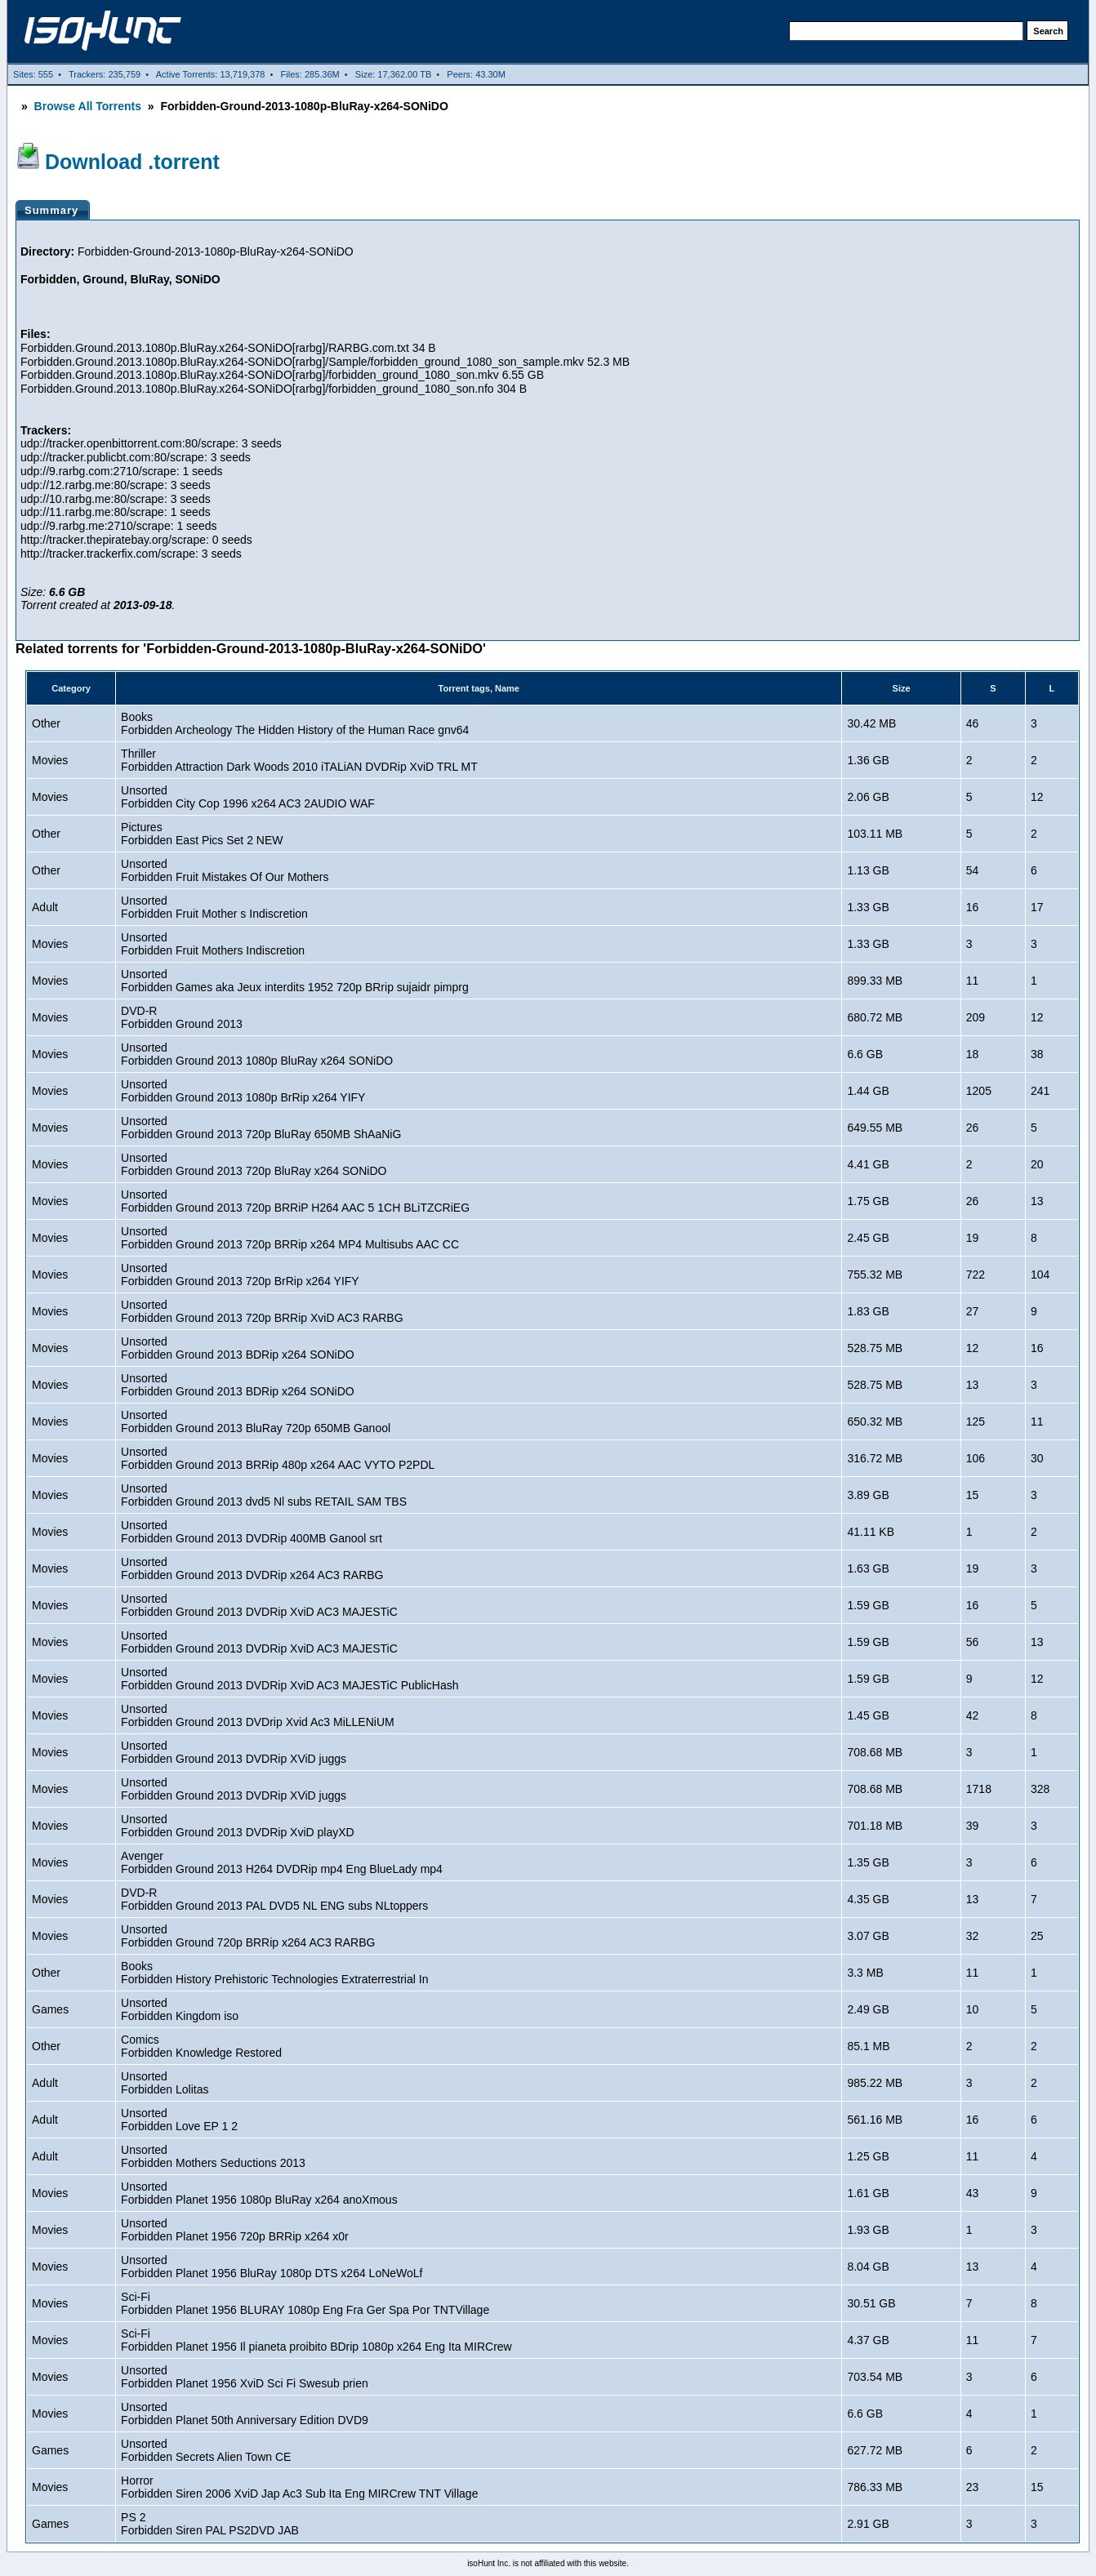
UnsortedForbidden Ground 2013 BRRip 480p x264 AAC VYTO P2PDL (277, 1458)
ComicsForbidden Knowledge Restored (201, 2046)
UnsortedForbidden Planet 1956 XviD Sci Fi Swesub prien (244, 2377)
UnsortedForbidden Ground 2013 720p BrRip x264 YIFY (240, 1274)
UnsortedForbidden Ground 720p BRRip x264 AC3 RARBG (248, 1936)
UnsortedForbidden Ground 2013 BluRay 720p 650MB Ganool (255, 1421)
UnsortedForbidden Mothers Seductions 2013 (213, 2156)
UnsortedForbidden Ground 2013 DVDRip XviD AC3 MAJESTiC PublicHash (289, 1679)
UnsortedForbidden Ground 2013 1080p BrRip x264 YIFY (243, 1091)
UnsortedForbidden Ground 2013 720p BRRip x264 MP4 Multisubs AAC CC (290, 1238)
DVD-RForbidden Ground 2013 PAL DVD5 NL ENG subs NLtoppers (274, 1899)
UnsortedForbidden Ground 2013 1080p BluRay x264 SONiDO (257, 1054)
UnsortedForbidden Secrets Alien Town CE (206, 2450)
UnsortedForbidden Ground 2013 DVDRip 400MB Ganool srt (251, 1532)
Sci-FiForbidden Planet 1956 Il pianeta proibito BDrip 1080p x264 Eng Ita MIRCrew (316, 2340)
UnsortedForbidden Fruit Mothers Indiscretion (213, 944)
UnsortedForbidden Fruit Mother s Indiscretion (214, 907)
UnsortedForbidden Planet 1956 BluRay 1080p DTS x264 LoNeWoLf (271, 2266)
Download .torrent (132, 161)
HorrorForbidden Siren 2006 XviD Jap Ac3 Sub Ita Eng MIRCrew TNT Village (299, 2487)
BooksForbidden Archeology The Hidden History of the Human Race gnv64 (295, 723)
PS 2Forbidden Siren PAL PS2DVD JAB (210, 2524)
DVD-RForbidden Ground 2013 (182, 1017)
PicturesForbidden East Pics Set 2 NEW (202, 834)
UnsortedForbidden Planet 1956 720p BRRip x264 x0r (235, 2230)
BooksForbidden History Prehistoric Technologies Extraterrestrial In (274, 1973)
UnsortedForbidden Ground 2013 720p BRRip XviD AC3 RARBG (262, 1311)
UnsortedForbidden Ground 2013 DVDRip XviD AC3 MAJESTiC (259, 1605)
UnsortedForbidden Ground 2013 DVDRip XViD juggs (233, 1752)
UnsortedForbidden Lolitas (164, 2083)
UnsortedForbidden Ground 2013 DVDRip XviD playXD (237, 1826)
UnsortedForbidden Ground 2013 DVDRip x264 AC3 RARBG (252, 1568)
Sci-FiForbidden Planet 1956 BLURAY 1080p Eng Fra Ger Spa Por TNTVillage (305, 2303)
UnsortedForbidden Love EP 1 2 (179, 2120)
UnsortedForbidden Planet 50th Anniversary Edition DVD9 (244, 2413)
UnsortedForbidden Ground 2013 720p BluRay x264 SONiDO (253, 1164)
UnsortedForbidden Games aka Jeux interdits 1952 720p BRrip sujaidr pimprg (295, 981)
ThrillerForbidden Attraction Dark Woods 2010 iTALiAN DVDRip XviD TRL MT (299, 760)
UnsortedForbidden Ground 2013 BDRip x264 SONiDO (237, 1348)
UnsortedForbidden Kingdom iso (179, 2009)
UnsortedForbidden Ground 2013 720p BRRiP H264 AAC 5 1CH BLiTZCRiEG (295, 1201)
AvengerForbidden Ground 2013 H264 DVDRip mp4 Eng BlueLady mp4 (282, 1862)
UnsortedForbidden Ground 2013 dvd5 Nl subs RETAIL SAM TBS (264, 1495)
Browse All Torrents (87, 106)
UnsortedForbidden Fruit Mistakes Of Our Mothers (224, 870)
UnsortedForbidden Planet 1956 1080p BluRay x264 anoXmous (259, 2193)
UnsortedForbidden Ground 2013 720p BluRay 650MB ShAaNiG (261, 1127)
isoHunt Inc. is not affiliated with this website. (548, 2563)
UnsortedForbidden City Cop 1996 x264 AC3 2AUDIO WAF (248, 797)
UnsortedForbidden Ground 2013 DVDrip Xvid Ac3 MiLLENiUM (257, 1715)
